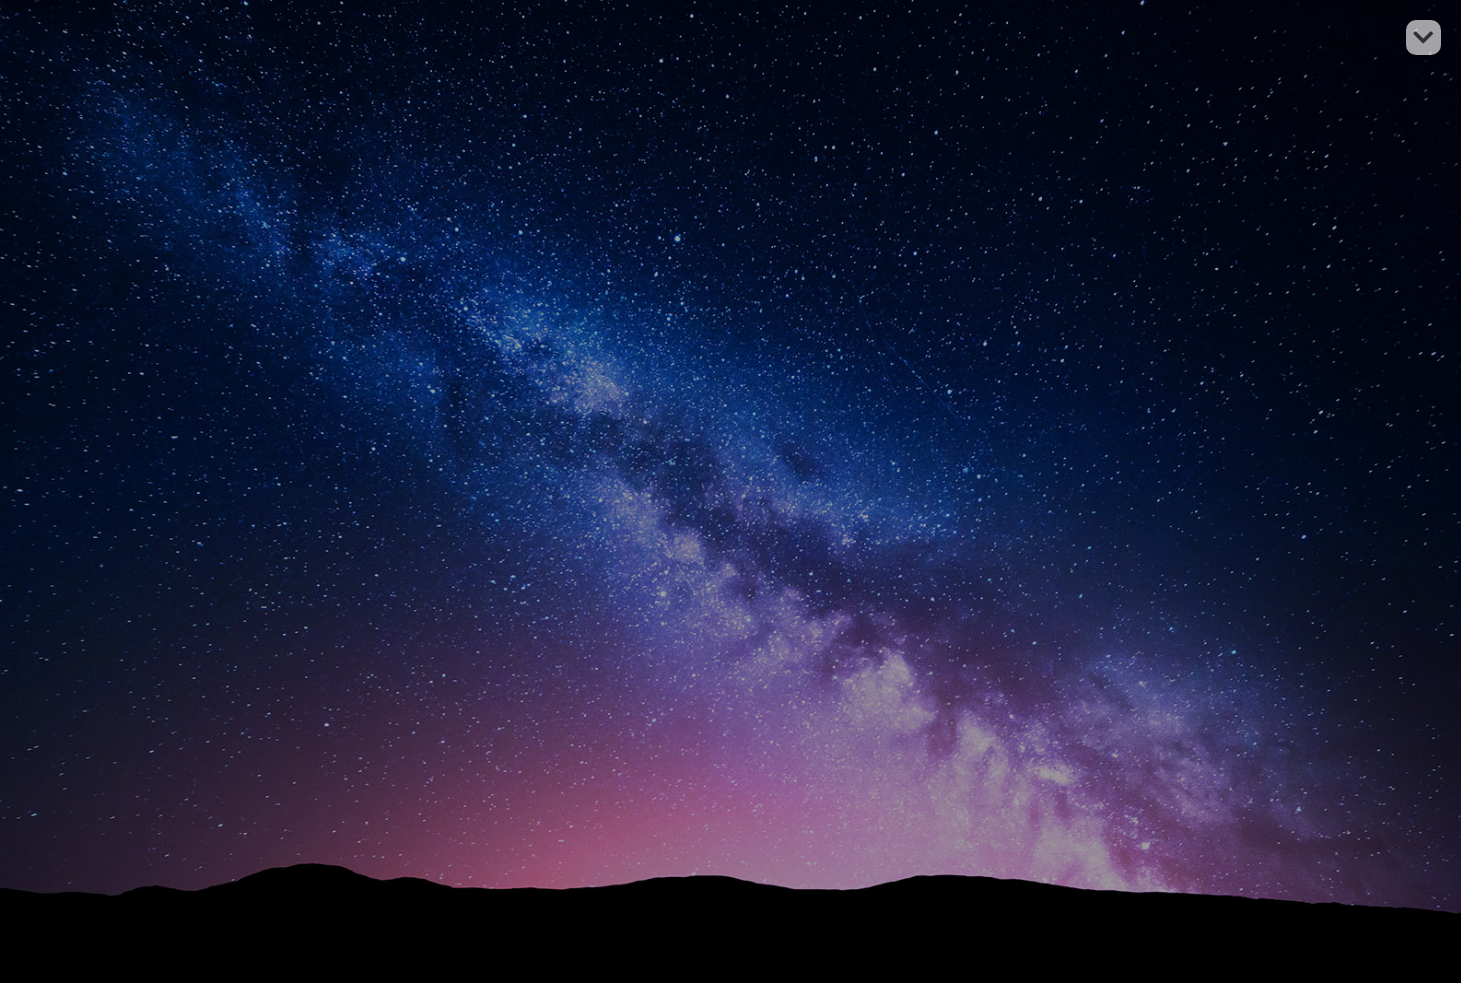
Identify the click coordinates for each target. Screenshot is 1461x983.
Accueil (772, 354)
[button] (1423, 37)
